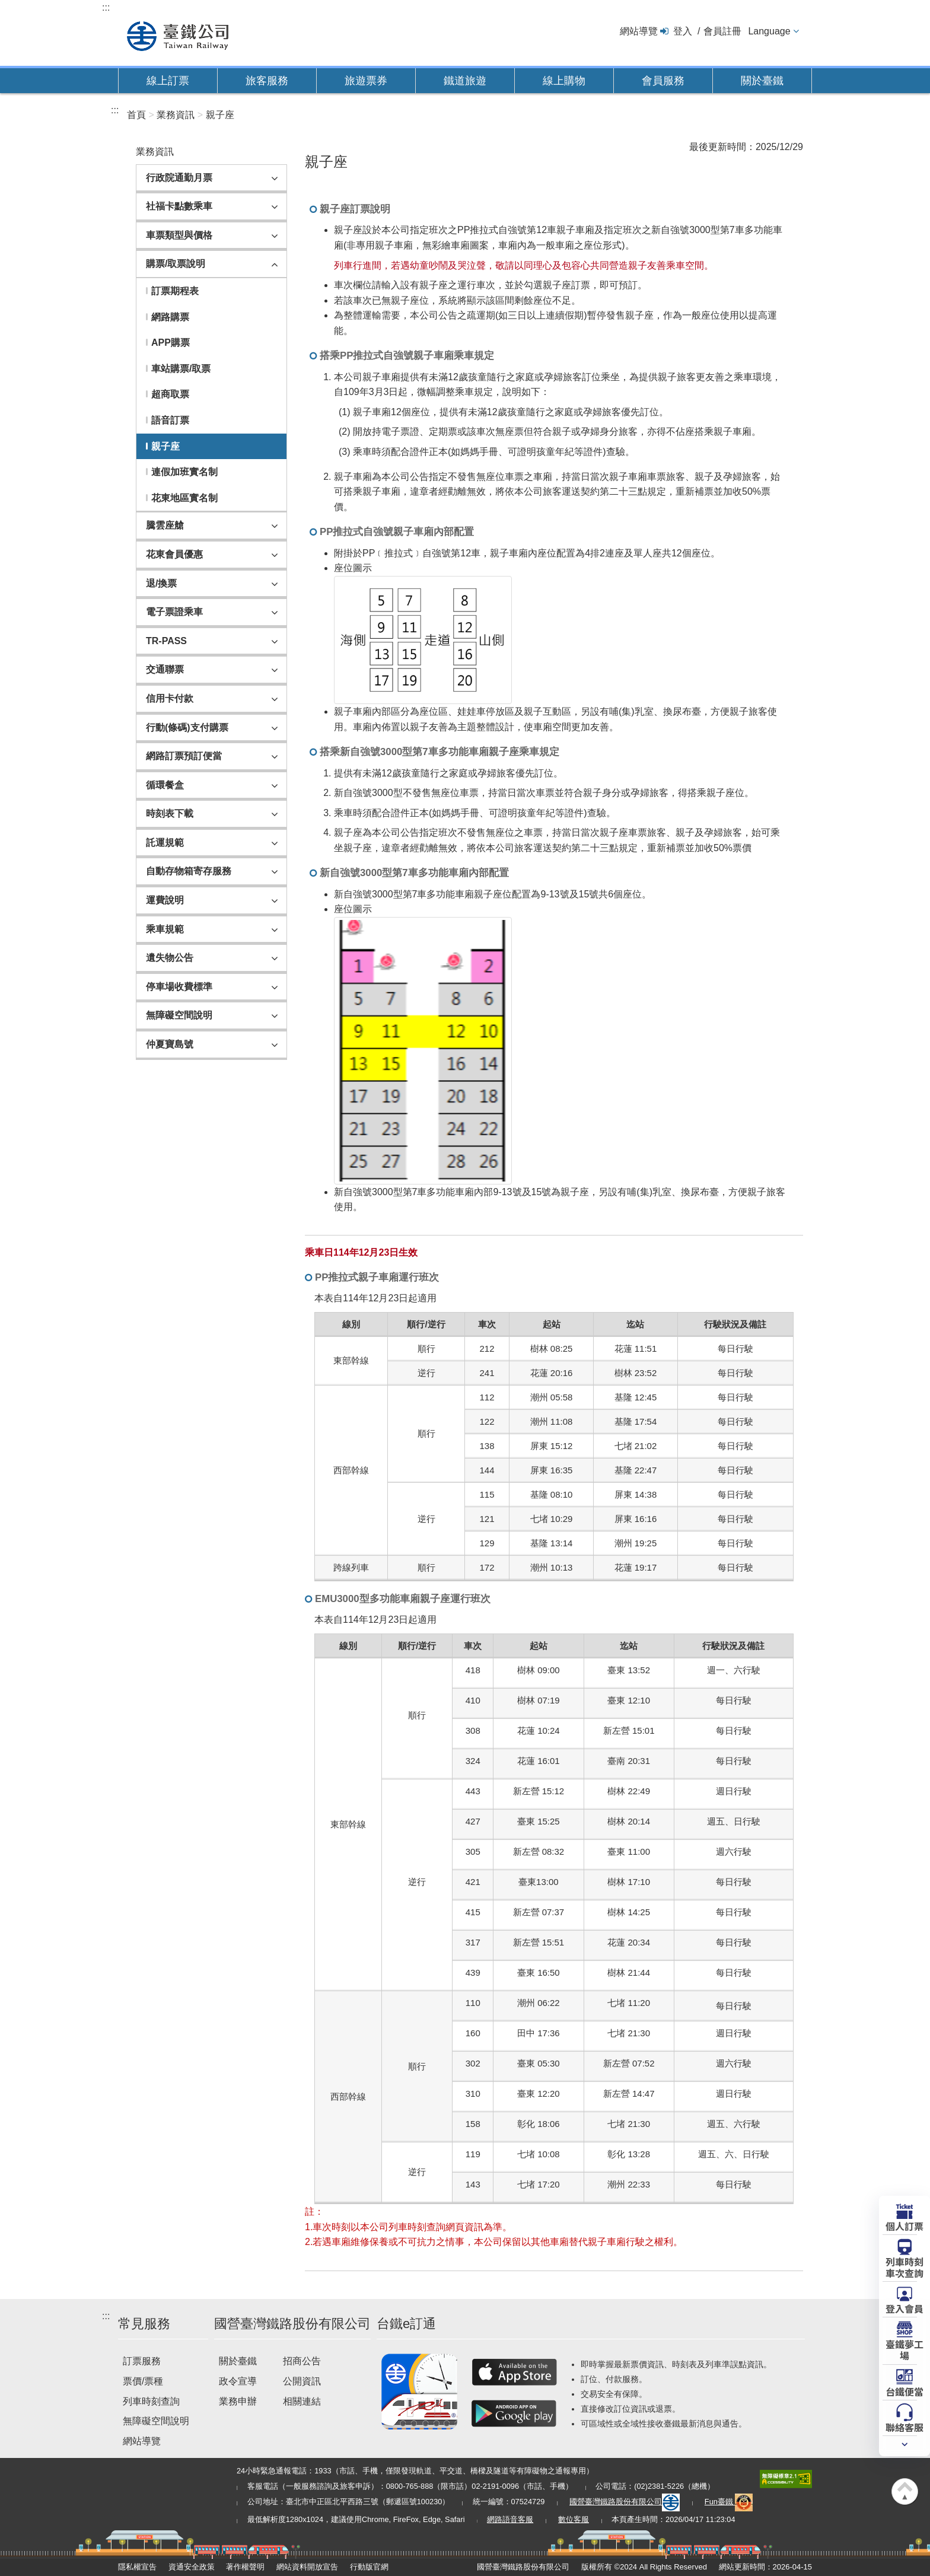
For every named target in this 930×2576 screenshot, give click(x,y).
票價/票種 (143, 2381)
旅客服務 (267, 81)
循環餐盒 (165, 785)
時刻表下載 (169, 813)
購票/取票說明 (175, 264)
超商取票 (170, 394)
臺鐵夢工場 (904, 2349)
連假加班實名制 (184, 472)
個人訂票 (904, 2225)
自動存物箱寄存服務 (188, 871)
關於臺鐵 (762, 81)
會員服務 (663, 81)
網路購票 (170, 317)
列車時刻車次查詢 (904, 2267)
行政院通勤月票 (179, 178)
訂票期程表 (175, 291)
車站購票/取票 (181, 369)
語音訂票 (170, 420)
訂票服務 (142, 2361)
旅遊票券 (366, 81)
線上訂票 (167, 81)
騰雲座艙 (165, 525)
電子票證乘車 (174, 612)
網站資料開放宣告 (307, 2566)
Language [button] (769, 31)
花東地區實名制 (184, 498)
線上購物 (564, 81)
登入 (682, 31)
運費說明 (165, 900)
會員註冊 (722, 31)
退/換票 (161, 583)
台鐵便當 (904, 2390)
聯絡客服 (904, 2426)
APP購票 (170, 342)
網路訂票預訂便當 (184, 756)
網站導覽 (639, 31)
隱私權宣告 (137, 2566)
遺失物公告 (169, 958)
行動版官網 (369, 2566)
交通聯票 (165, 669)
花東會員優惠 (174, 554)
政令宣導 (238, 2381)
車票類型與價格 (179, 235)
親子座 (220, 115)
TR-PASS (166, 641)
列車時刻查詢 (151, 2401)
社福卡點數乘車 (179, 206)
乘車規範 (165, 929)
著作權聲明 (245, 2566)
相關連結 (302, 2401)
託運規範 (165, 843)
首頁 (136, 115)
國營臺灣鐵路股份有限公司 (624, 2501)
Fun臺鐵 (729, 2501)
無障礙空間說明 (179, 1015)
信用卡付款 (169, 698)
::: (106, 7)
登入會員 (904, 2307)
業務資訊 (176, 115)
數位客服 (573, 2519)
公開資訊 (302, 2381)
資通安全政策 (191, 2566)
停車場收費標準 (179, 987)
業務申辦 (238, 2401)
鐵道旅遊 (465, 81)
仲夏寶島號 (169, 1044)
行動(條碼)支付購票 (187, 727)
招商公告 (302, 2361)
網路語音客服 (510, 2519)
